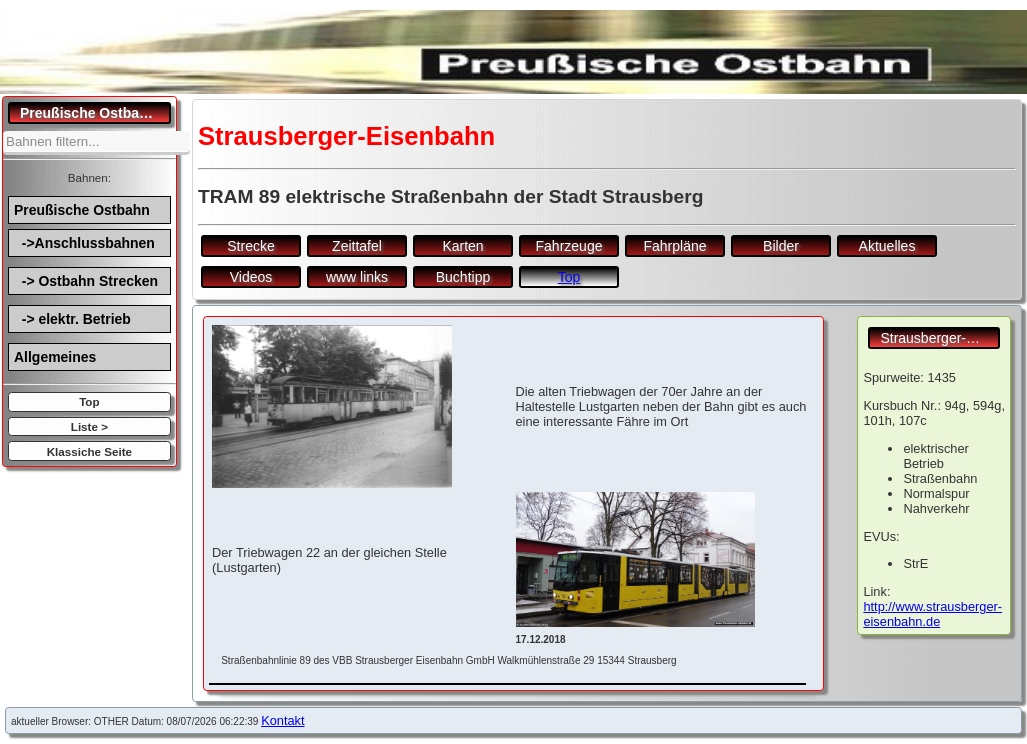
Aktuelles (887, 246)
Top (89, 401)
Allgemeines (55, 357)
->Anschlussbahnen (84, 243)
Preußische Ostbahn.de (95, 113)
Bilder (781, 246)
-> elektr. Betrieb (72, 319)
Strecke (250, 246)
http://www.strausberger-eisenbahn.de (932, 614)
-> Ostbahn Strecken (86, 281)
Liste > (89, 426)
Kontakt (282, 720)
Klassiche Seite (89, 451)
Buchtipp (463, 277)
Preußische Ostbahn (82, 210)
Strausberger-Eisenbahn (940, 338)
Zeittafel (357, 246)
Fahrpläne (674, 246)
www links (357, 277)
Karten (462, 246)
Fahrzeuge (569, 246)
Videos (251, 277)
